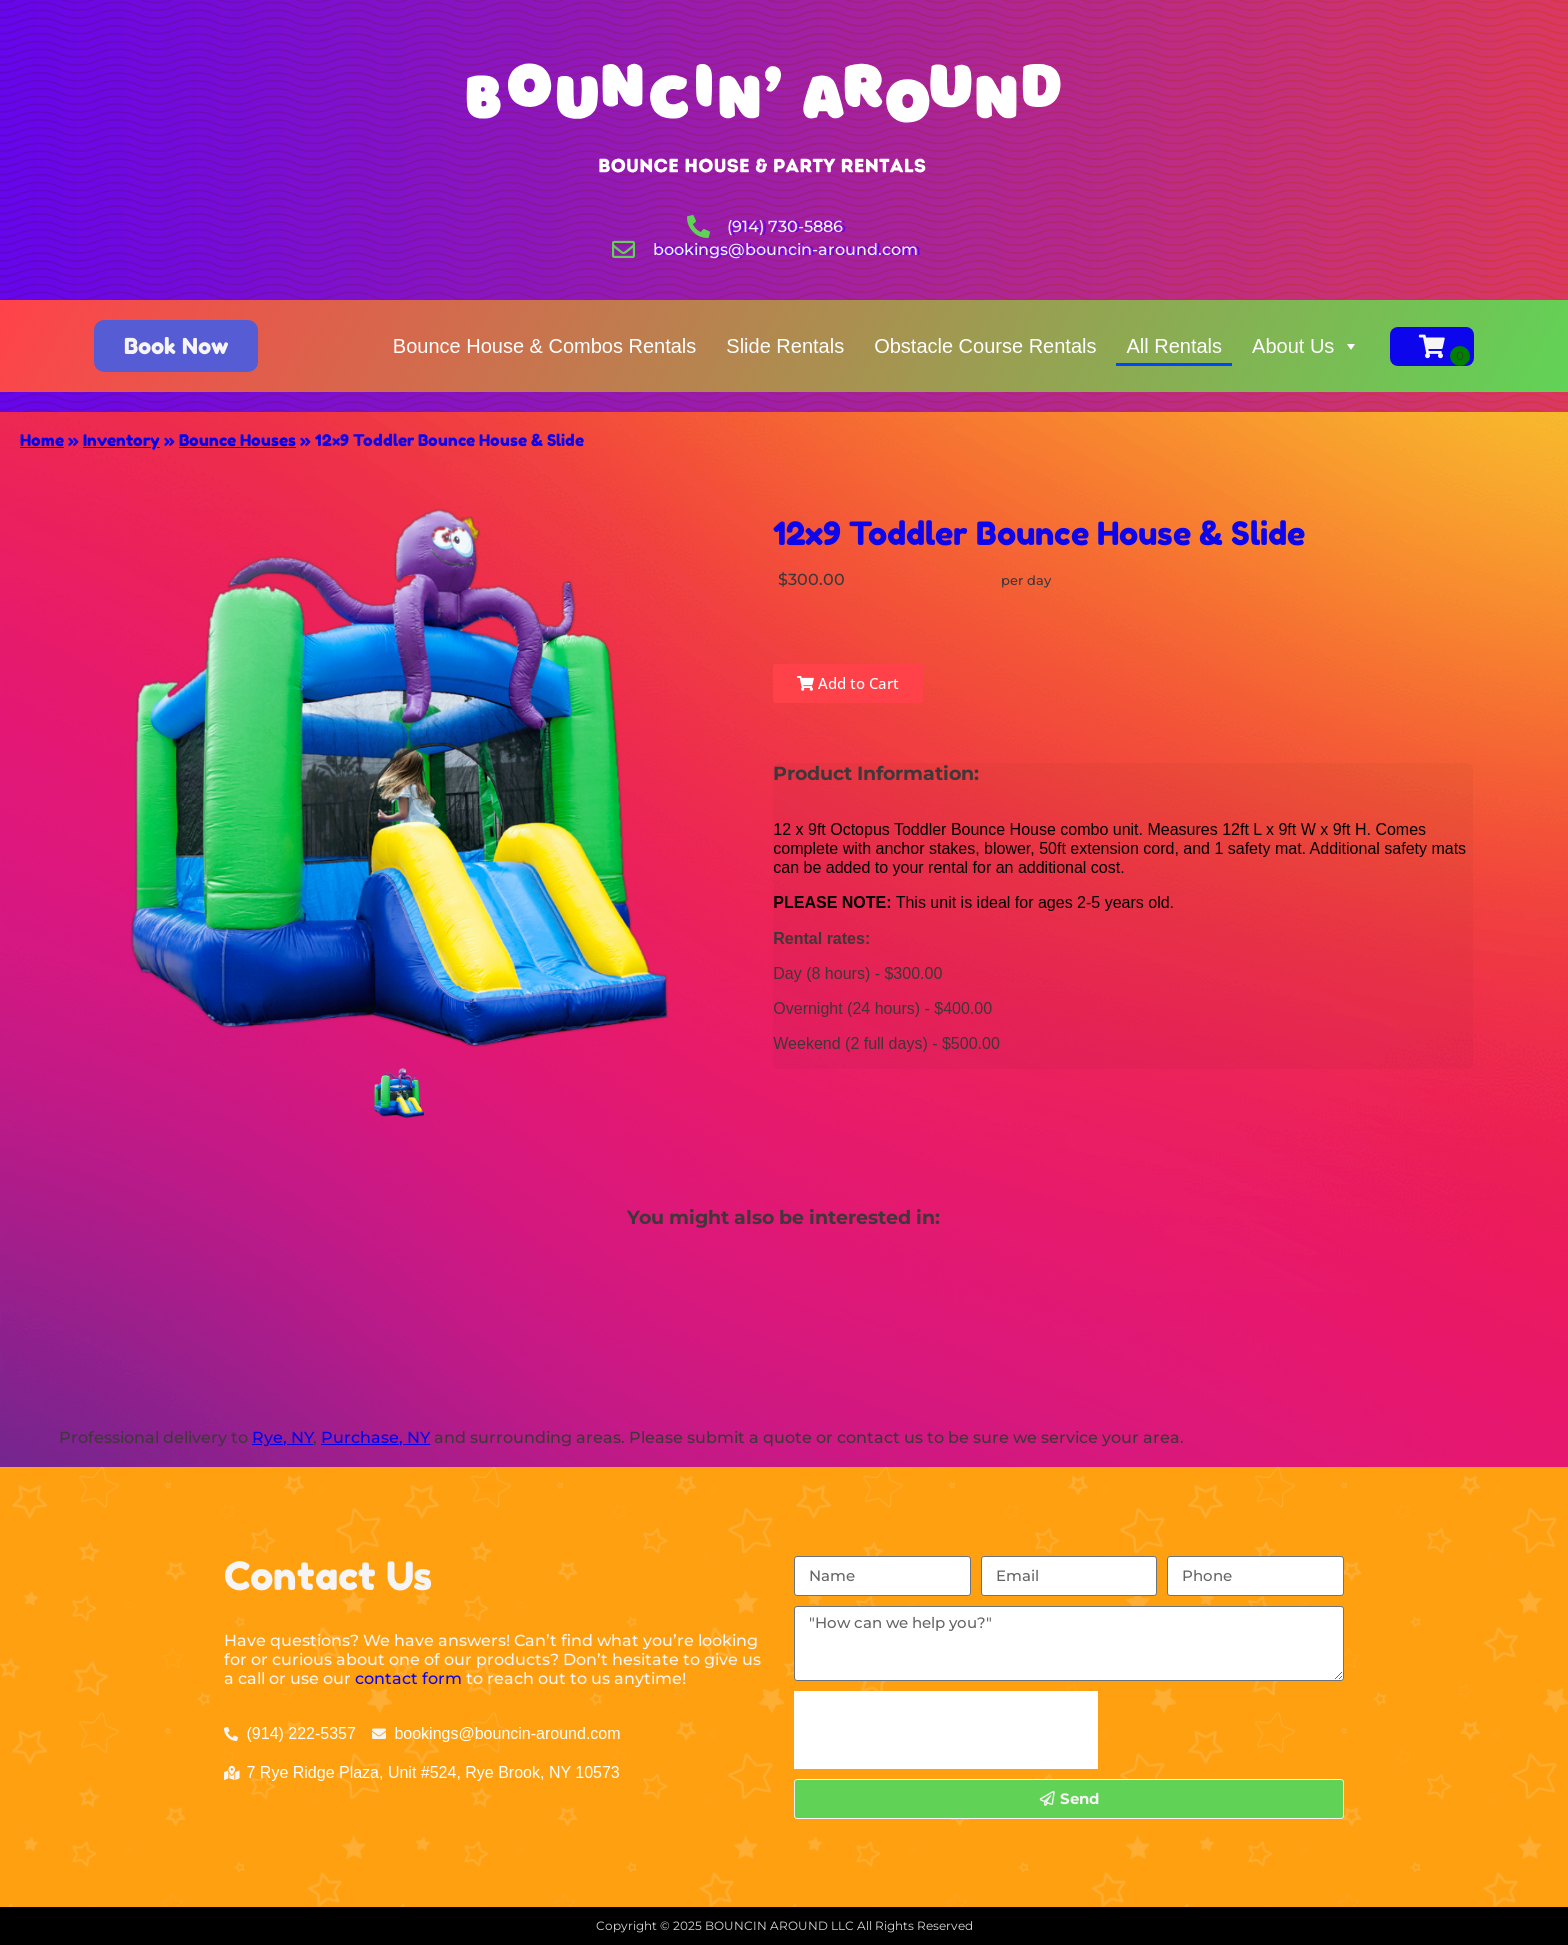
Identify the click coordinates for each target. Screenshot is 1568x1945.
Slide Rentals (785, 346)
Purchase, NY (375, 1437)
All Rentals (1174, 346)
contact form (408, 1678)
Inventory (121, 440)
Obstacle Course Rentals (985, 346)
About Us (1306, 346)
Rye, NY (282, 1437)
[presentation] (946, 1730)
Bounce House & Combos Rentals (545, 346)
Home (42, 440)
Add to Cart (848, 683)
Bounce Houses (237, 440)
